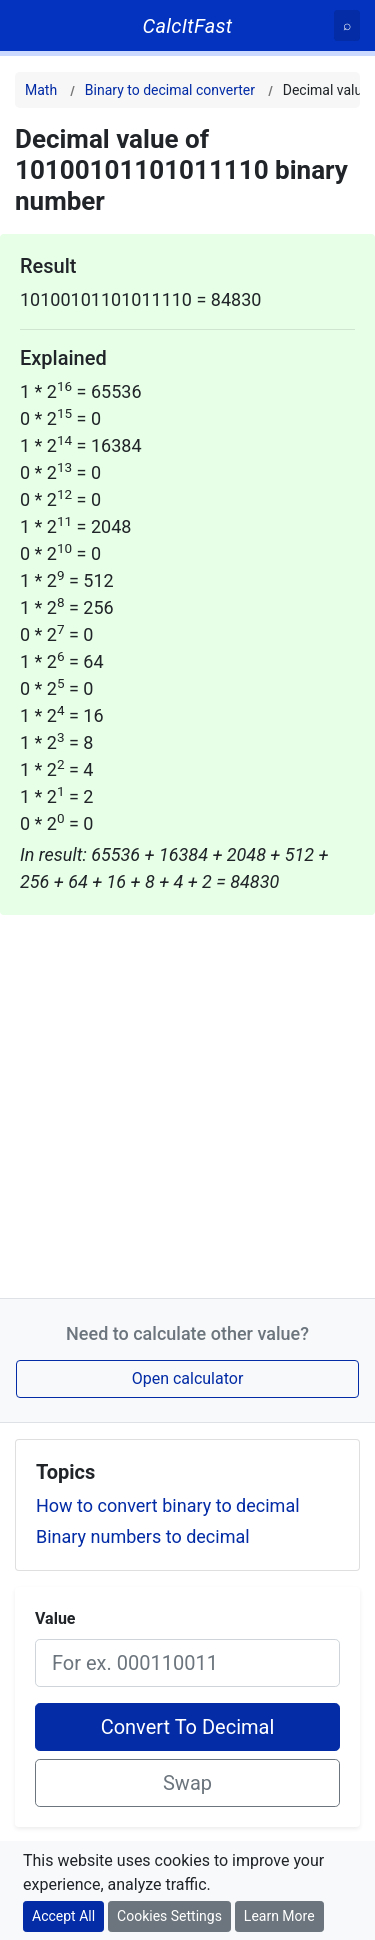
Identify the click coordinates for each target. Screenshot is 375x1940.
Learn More (279, 1916)
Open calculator (188, 1378)
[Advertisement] (187, 1102)
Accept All (63, 1916)
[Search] (347, 25)
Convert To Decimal (188, 1727)
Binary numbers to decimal (143, 1536)
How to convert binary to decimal (168, 1505)
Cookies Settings (169, 1916)
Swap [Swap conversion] (187, 1783)
